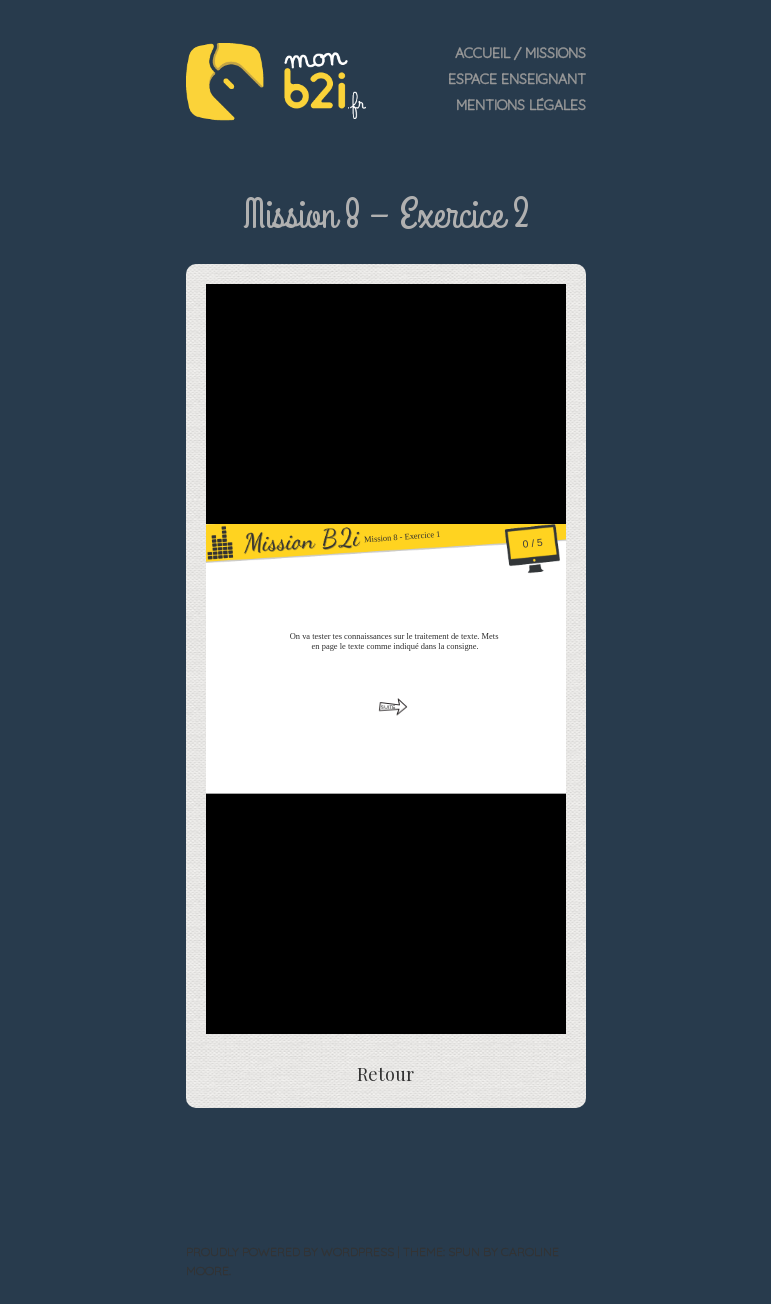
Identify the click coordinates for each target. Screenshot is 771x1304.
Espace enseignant (517, 79)
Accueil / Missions (520, 53)
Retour (385, 1074)
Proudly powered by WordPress (290, 1251)
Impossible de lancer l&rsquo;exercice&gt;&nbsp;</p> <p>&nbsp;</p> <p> (386, 659)
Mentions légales (521, 105)
